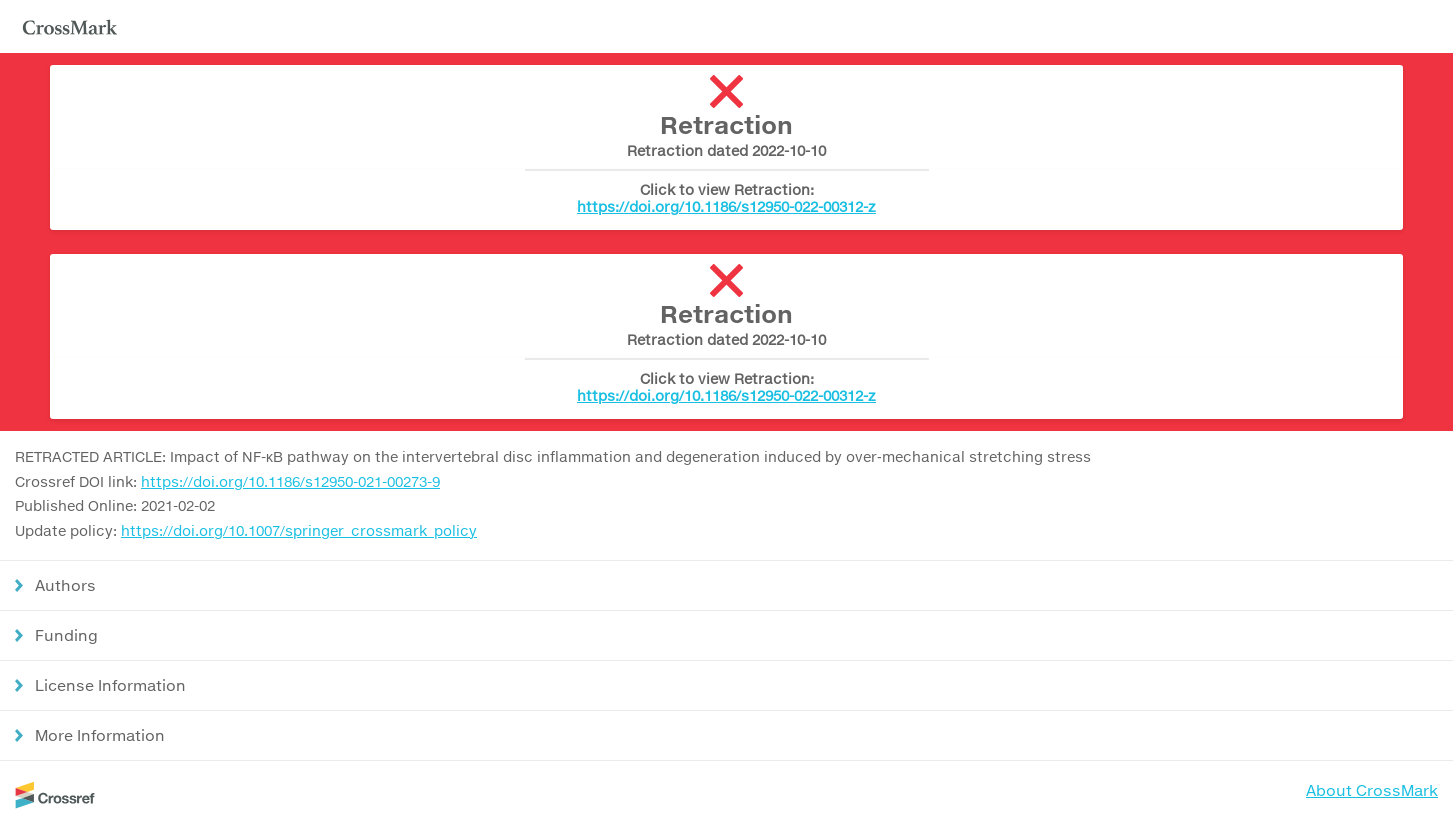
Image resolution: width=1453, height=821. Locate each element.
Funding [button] (66, 635)
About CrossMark (1372, 790)
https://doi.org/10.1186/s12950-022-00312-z (726, 206)
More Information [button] (100, 735)
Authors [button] (65, 585)
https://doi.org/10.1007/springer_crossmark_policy (299, 530)
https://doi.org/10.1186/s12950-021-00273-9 (290, 481)
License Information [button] (110, 685)
